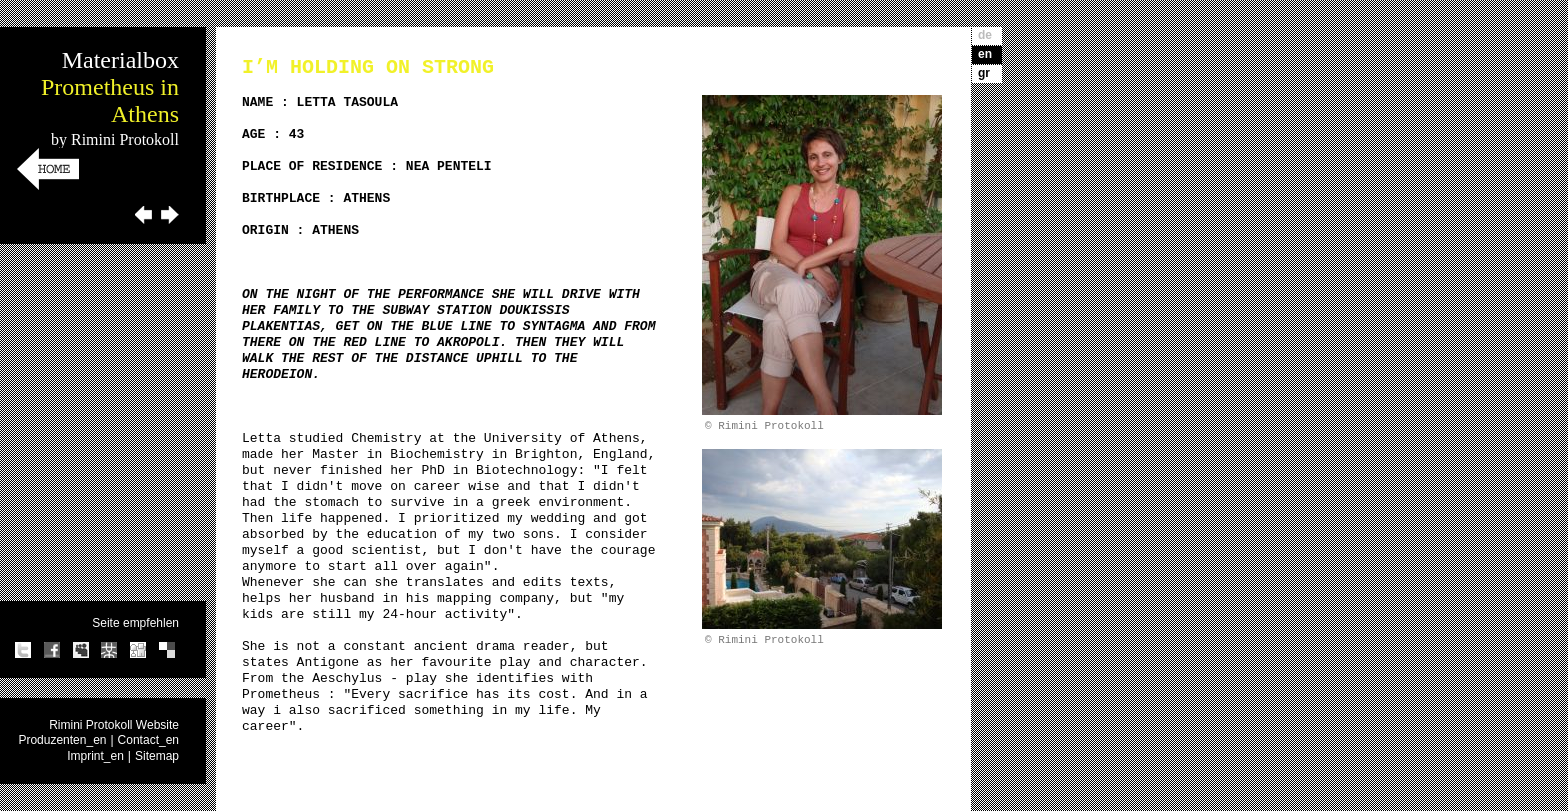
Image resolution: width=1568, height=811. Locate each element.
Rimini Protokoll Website (114, 725)
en (985, 54)
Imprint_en (95, 756)
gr (984, 73)
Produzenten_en (62, 740)
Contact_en (148, 740)
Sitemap (157, 756)
